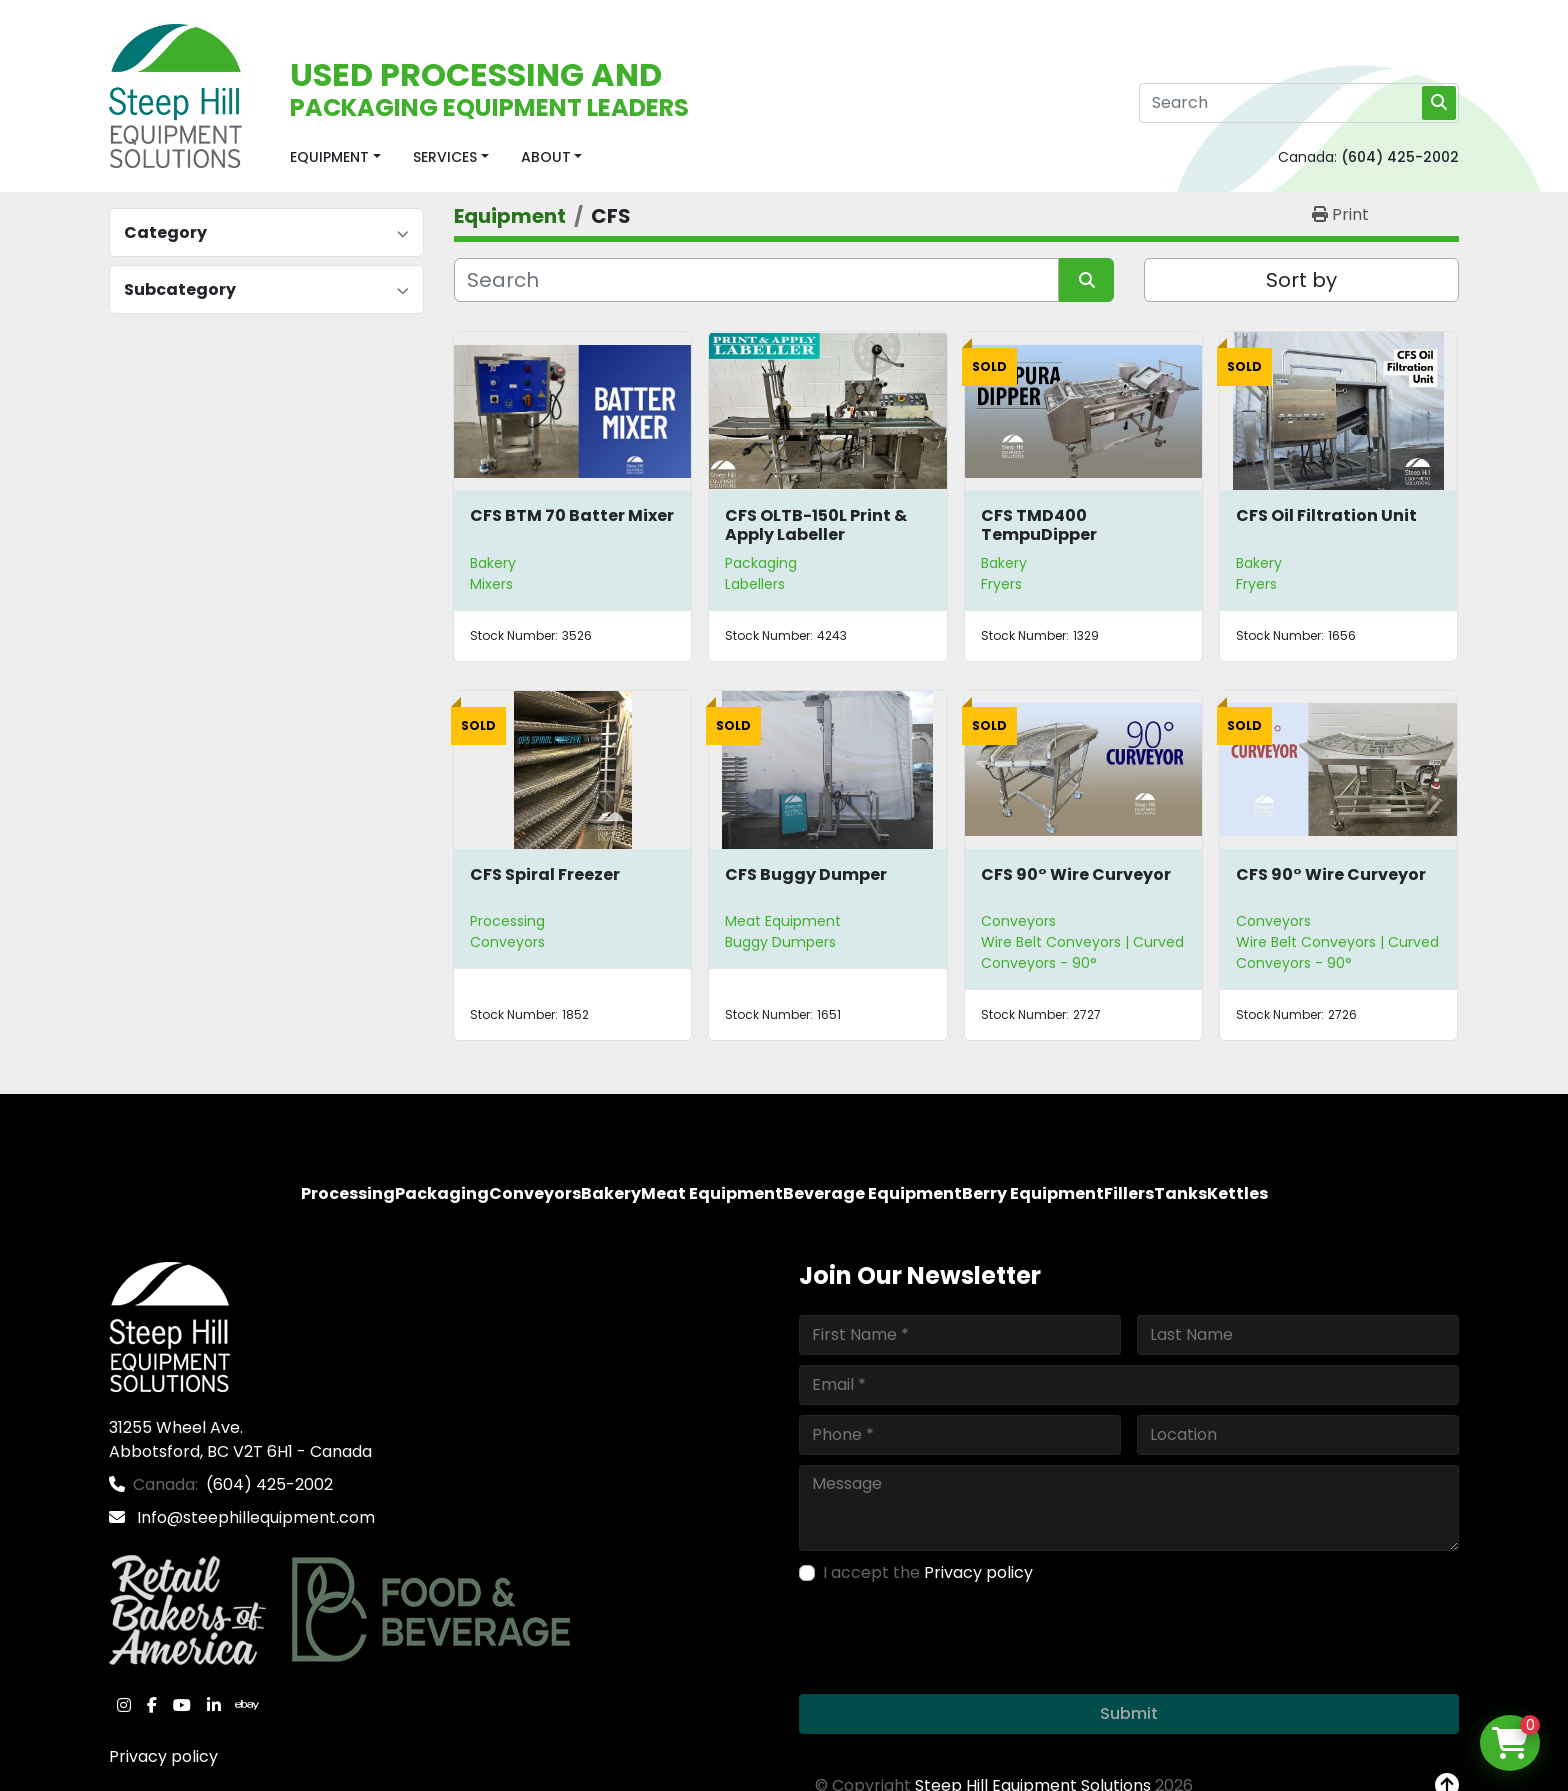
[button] (335, 157)
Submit (1129, 1713)
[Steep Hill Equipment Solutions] (169, 1325)
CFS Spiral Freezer (545, 874)
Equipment (329, 157)
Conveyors (1018, 921)
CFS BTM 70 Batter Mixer (572, 515)
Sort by (1301, 280)
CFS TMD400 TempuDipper (1039, 525)
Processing (507, 921)
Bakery (493, 563)
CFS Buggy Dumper (806, 874)
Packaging (761, 563)
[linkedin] (214, 1705)
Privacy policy (163, 1756)
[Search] (1299, 103)
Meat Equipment (783, 921)
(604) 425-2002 (1400, 157)
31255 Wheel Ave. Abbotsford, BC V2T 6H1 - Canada (240, 1439)
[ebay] (247, 1705)
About (546, 157)
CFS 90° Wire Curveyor (1076, 874)
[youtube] (182, 1705)
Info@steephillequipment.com (254, 1517)
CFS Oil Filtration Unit (1326, 515)
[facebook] (152, 1705)
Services (445, 157)
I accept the (928, 1572)
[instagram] (124, 1705)
